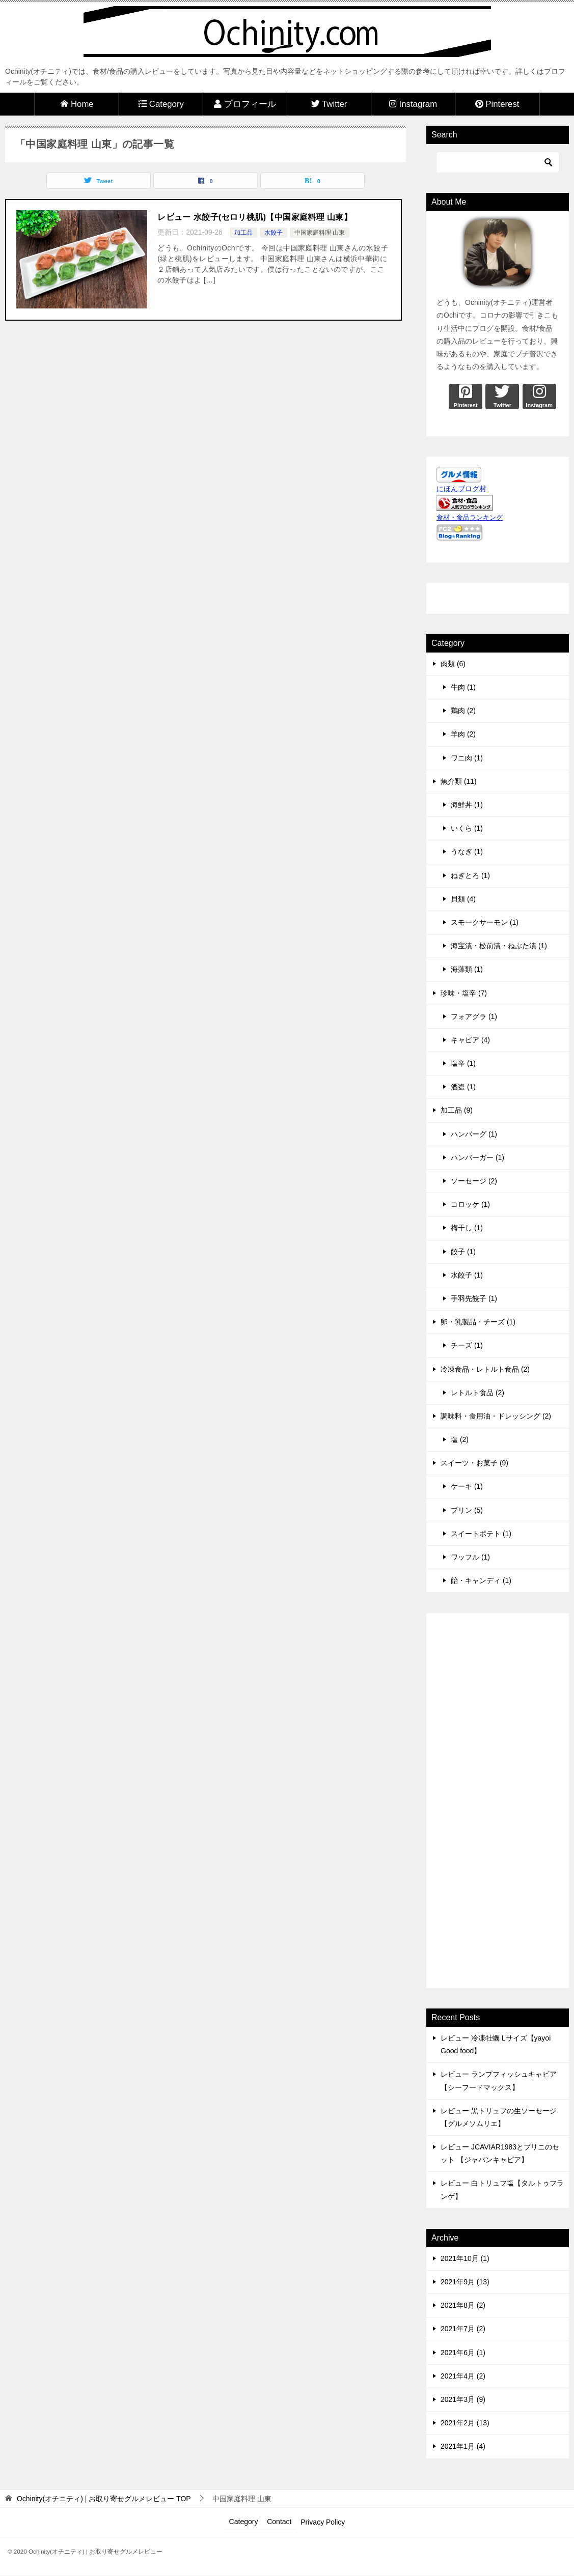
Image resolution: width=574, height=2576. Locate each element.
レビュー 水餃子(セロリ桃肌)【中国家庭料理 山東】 (254, 217)
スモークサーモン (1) (484, 922)
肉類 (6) (453, 664)
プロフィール (245, 104)
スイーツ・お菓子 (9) (474, 1463)
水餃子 (273, 232)
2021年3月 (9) (463, 2399)
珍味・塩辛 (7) (464, 993)
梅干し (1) (467, 1228)
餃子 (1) (463, 1252)
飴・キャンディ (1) (481, 1580)
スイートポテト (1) (481, 1534)
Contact (279, 2521)
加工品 (243, 232)
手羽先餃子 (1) (474, 1298)
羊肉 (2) (463, 734)
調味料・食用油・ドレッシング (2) (496, 1416)
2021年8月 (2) (463, 2305)
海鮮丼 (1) (467, 805)
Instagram (413, 104)
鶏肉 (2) (463, 710)
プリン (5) (467, 1510)
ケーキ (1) (467, 1486)
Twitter (329, 104)
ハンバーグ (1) (474, 1134)
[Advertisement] (497, 1802)
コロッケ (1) (470, 1204)
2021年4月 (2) (463, 2376)
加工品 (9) (457, 1110)
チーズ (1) (467, 1345)
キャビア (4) (470, 1040)
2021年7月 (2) (463, 2329)
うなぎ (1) (467, 851)
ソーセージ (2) (474, 1181)
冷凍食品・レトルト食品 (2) (485, 1369)
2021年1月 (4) (463, 2446)
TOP (104, 2499)
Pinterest (497, 104)
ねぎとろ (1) (470, 875)
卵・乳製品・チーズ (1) (478, 1322)
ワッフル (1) (470, 1557)
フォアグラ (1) (474, 1016)
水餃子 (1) (467, 1275)
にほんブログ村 (461, 489)
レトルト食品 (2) (477, 1393)
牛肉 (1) (463, 687)
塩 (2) (460, 1439)
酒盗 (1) (463, 1087)
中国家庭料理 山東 (319, 232)
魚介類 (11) (459, 781)
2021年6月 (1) (463, 2352)
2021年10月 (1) (465, 2258)
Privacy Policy (324, 2522)
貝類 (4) (463, 899)
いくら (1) (467, 828)
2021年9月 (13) (465, 2282)
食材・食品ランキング (469, 517)
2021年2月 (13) (465, 2423)
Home (76, 104)
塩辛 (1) (463, 1063)
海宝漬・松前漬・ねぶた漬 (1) (499, 946)
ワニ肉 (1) (467, 758)
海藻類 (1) (467, 969)
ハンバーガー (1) (477, 1157)
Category (161, 104)
